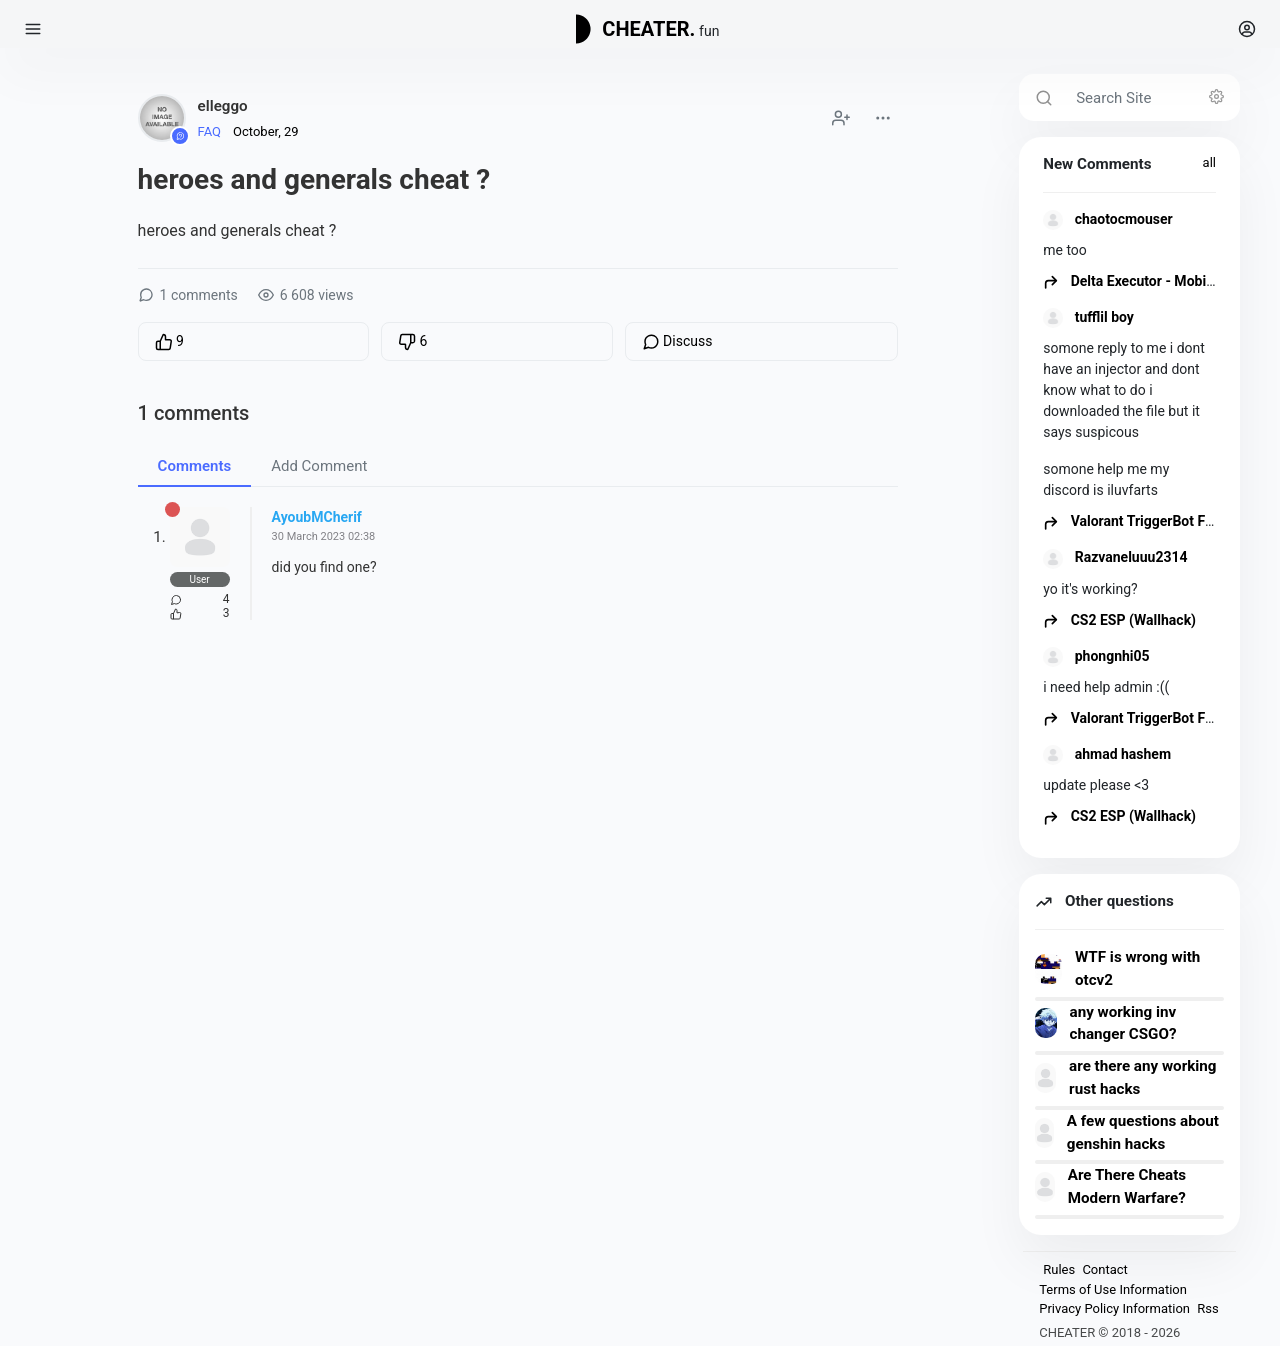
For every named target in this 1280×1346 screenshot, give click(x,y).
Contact (1104, 1269)
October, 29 (266, 131)
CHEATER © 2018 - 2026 (1109, 1332)
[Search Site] (1152, 97)
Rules (1059, 1269)
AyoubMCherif (317, 517)
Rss (1207, 1308)
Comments (195, 466)
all (1209, 162)
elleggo (223, 106)
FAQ (209, 131)
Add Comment (319, 466)
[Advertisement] (517, 815)
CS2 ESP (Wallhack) (1119, 620)
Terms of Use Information (1113, 1289)
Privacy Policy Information (1114, 1308)
